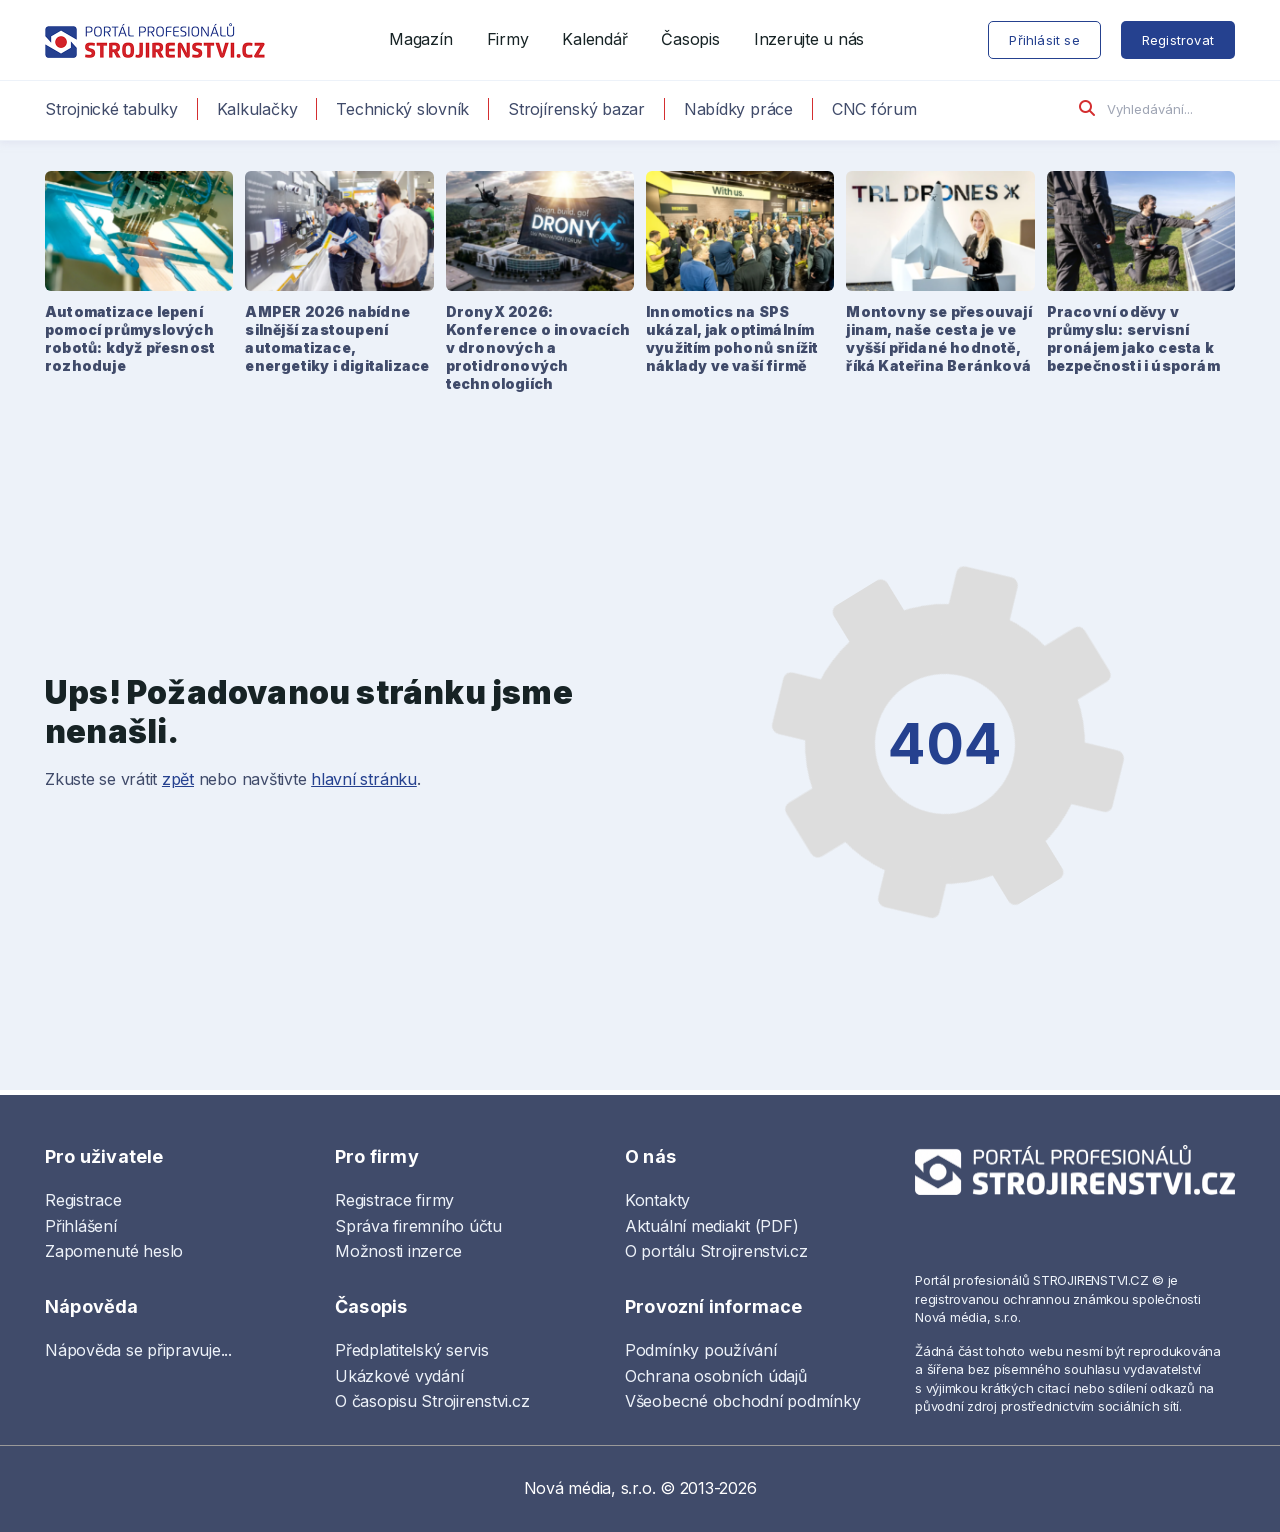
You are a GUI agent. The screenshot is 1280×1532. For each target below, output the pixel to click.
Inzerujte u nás (809, 39)
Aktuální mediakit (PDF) (711, 1226)
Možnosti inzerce (398, 1251)
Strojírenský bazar (576, 109)
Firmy (508, 39)
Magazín (420, 39)
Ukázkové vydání (399, 1376)
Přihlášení (81, 1226)
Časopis (690, 39)
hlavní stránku (364, 779)
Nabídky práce (738, 109)
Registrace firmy (394, 1200)
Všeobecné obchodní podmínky (743, 1401)
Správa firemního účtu (418, 1226)
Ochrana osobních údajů (716, 1376)
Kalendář (594, 39)
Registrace (83, 1200)
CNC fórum (874, 109)
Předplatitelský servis (412, 1350)
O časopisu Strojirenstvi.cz (432, 1401)
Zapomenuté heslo (114, 1251)
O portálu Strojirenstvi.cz (716, 1251)
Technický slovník (402, 109)
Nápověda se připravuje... (138, 1350)
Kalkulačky (257, 109)
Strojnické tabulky (111, 109)
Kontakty (657, 1200)
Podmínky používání (701, 1350)
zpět (178, 779)
